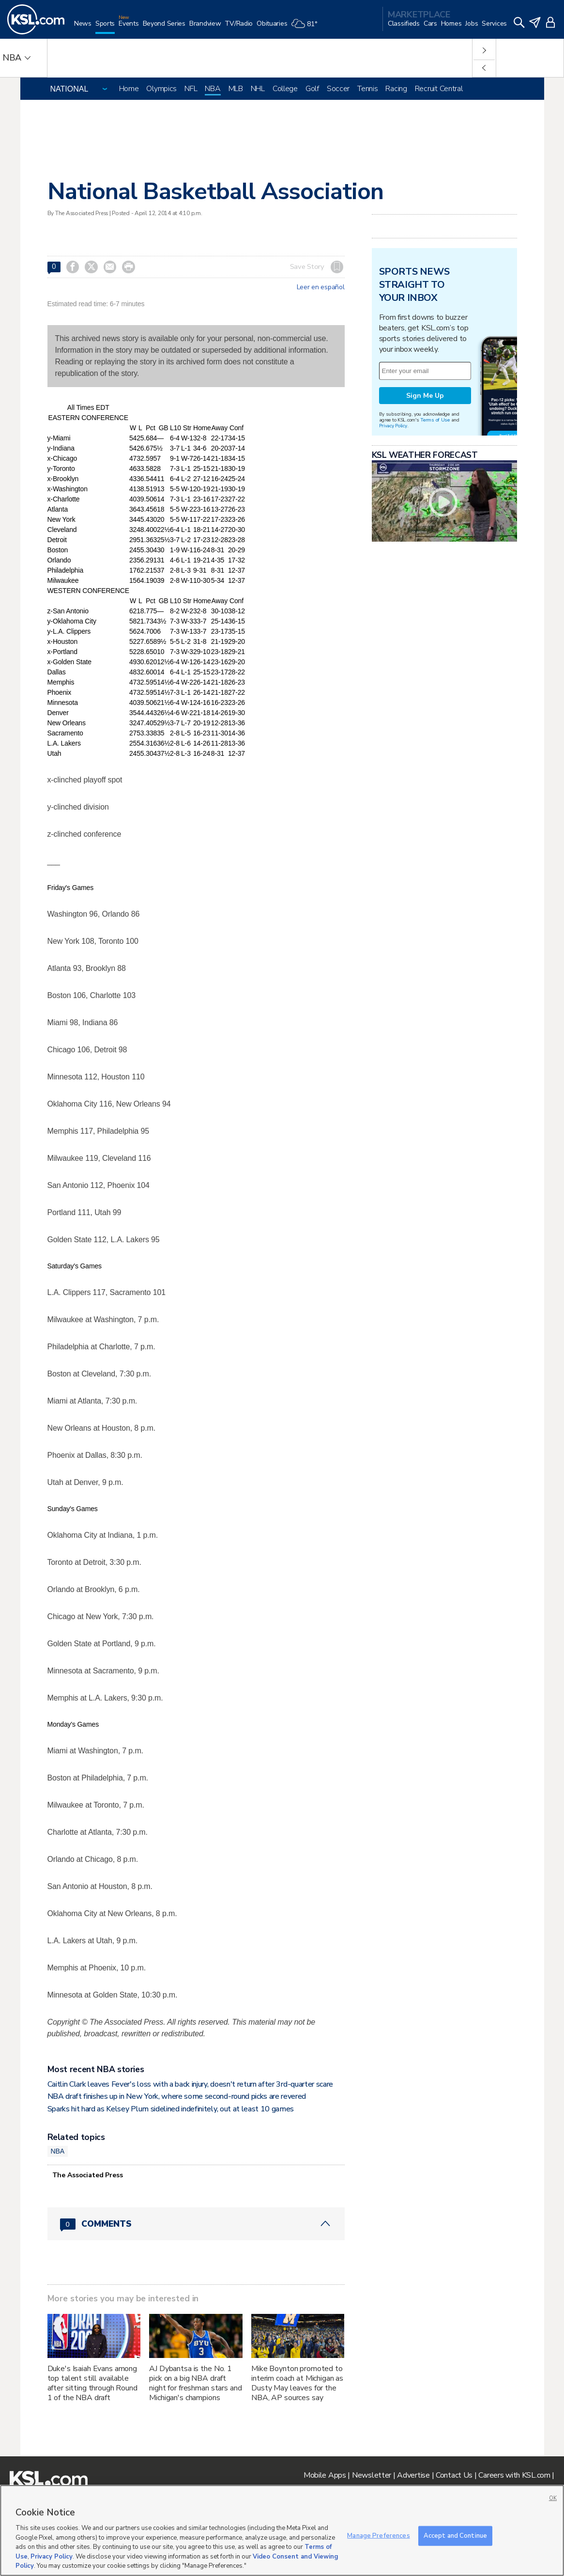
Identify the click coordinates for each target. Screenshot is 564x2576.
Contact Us (454, 2475)
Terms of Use (435, 420)
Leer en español (321, 287)
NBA (212, 88)
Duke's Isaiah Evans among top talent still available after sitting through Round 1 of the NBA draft (92, 2383)
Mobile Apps (325, 2475)
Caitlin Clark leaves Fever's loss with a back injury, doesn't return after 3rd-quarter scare (190, 2084)
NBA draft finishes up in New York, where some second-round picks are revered (176, 2096)
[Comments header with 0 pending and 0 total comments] (196, 2223)
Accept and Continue (455, 2535)
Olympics (161, 88)
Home (129, 88)
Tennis (367, 88)
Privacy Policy (393, 425)
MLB (236, 88)
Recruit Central (439, 88)
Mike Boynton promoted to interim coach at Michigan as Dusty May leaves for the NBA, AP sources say (297, 2383)
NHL (258, 88)
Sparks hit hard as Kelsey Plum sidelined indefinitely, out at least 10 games (170, 2109)
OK (553, 2498)
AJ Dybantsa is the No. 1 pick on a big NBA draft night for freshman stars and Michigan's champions (195, 2383)
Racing (396, 88)
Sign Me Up (425, 395)
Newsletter (371, 2475)
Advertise (413, 2475)
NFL (190, 88)
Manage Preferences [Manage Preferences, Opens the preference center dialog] (378, 2535)
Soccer (338, 88)
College (285, 88)
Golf (312, 88)
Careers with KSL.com (514, 2475)
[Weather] (306, 27)
